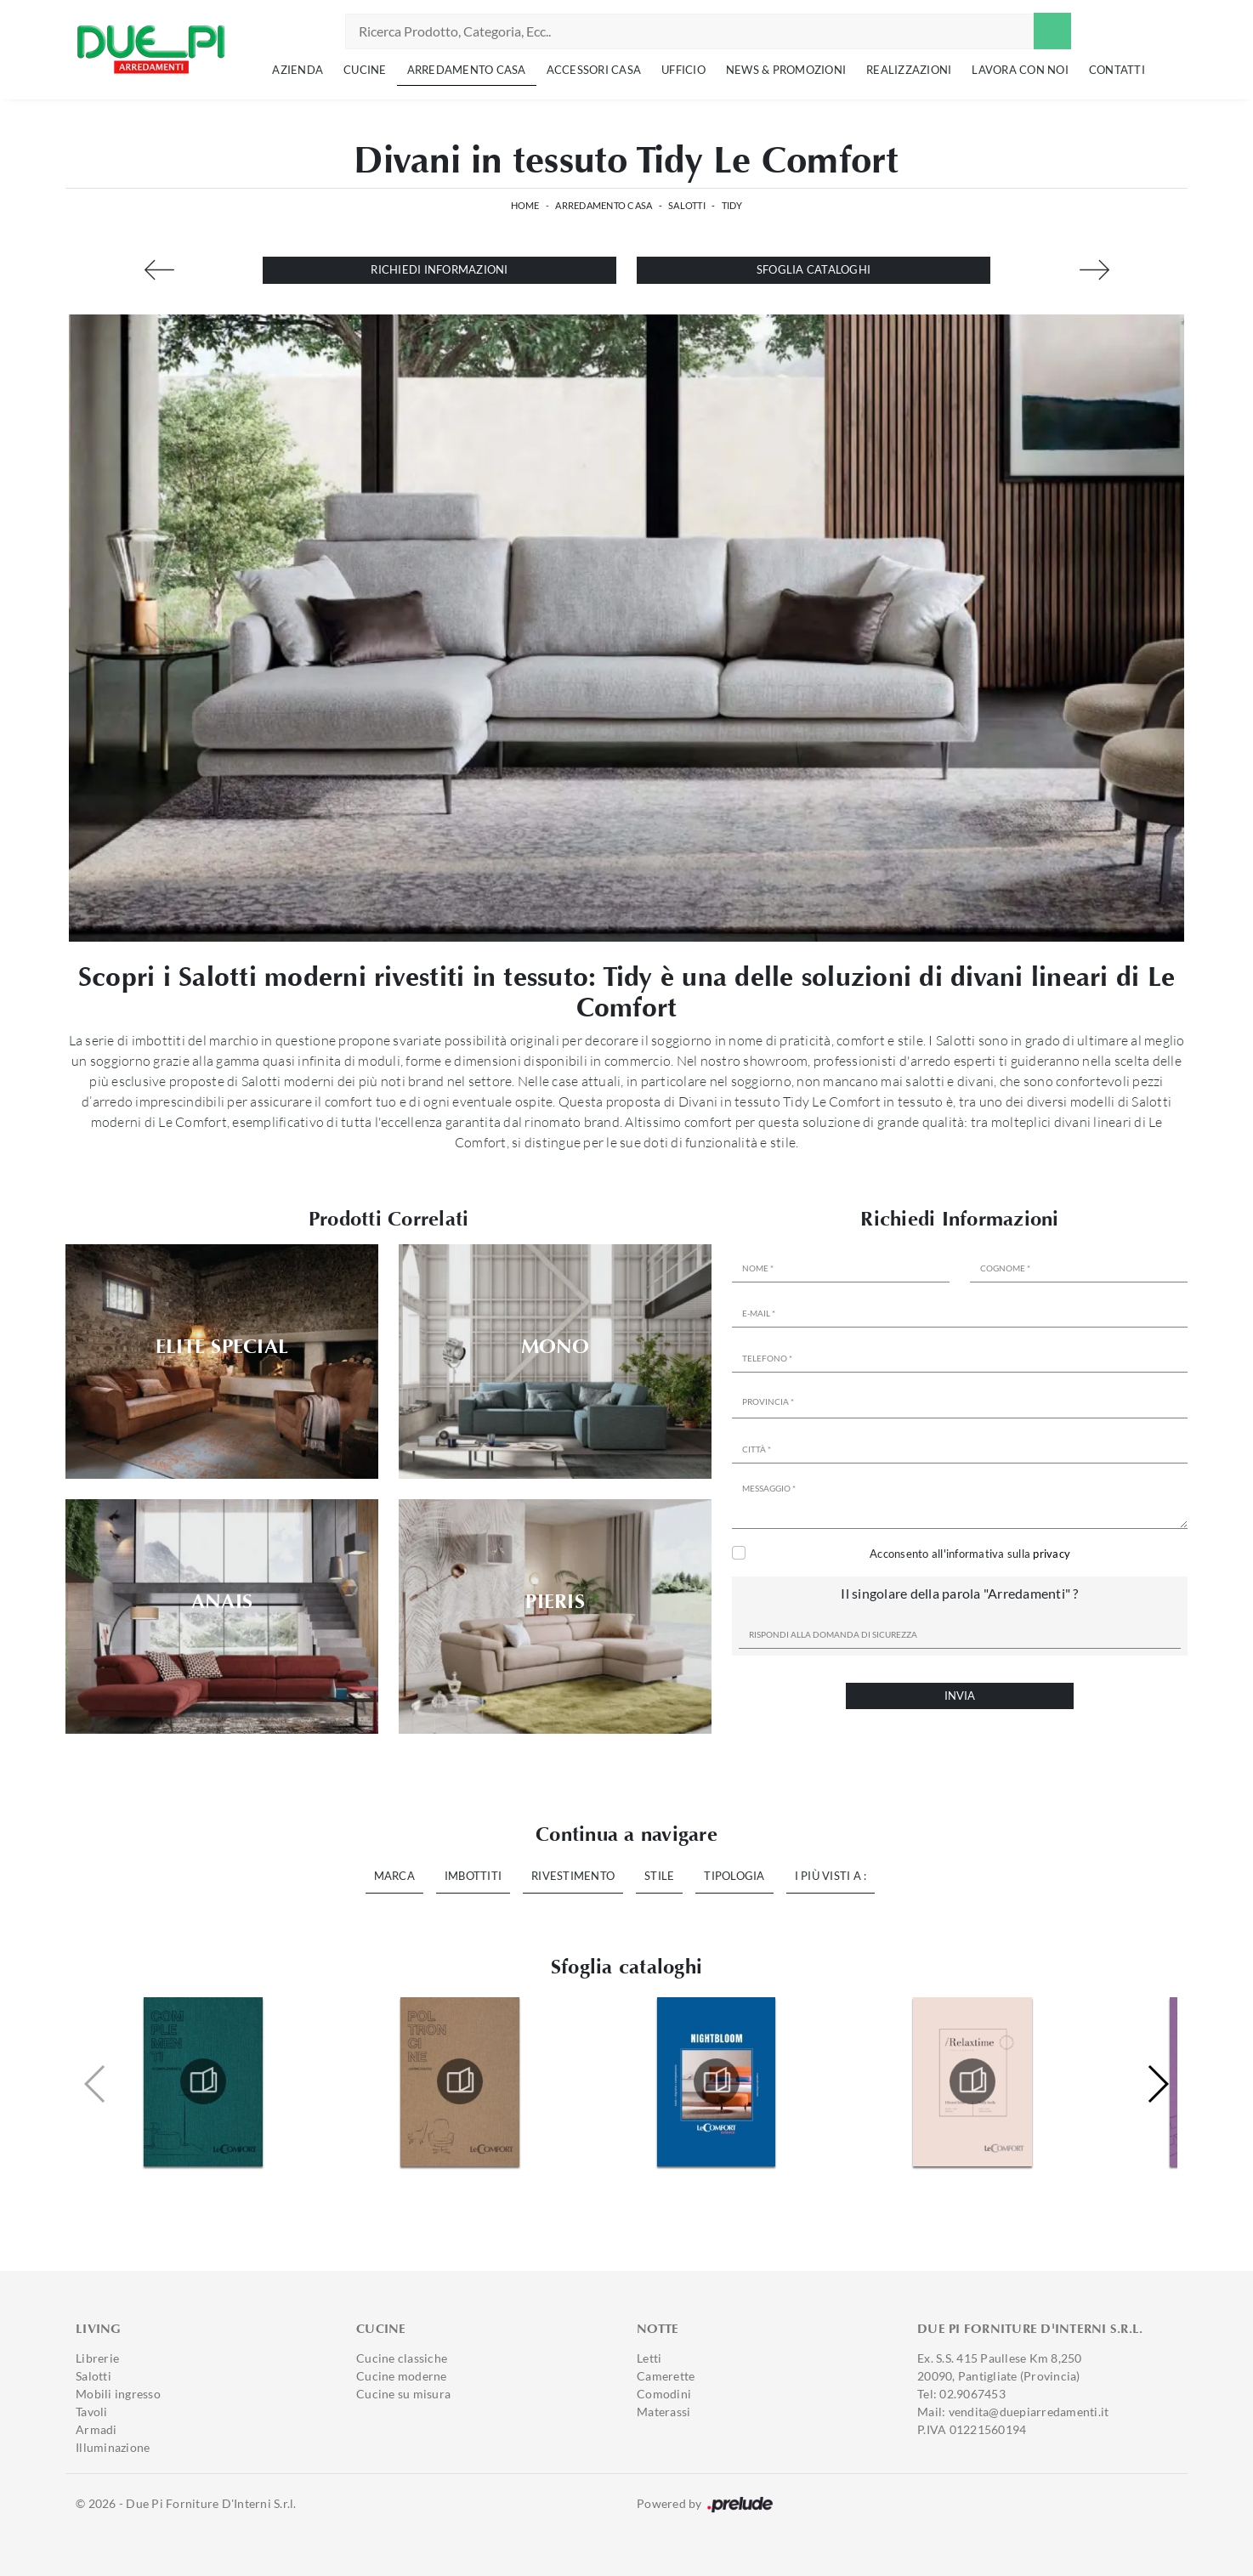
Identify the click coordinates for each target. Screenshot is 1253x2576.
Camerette (666, 2376)
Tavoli (92, 2411)
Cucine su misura (403, 2393)
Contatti (1117, 69)
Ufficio (683, 69)
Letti (649, 2358)
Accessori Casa (594, 69)
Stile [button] (659, 1875)
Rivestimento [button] (573, 1875)
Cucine (365, 69)
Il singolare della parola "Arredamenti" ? (959, 1593)
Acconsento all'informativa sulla (970, 1553)
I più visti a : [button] (831, 1875)
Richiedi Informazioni (439, 269)
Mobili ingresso (118, 2393)
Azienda (297, 69)
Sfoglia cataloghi (813, 269)
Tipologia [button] (734, 1875)
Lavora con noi (1020, 69)
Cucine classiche (401, 2358)
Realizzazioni (908, 69)
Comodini (664, 2393)
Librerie (97, 2358)
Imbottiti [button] (473, 1875)
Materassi (663, 2411)
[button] (1157, 2084)
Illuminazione (113, 2447)
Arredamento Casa (466, 69)
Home (525, 205)
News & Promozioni (786, 69)
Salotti (687, 205)
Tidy (732, 205)
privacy (1051, 1553)
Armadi (96, 2429)
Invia (959, 1695)
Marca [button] (394, 1875)
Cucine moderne (401, 2376)
